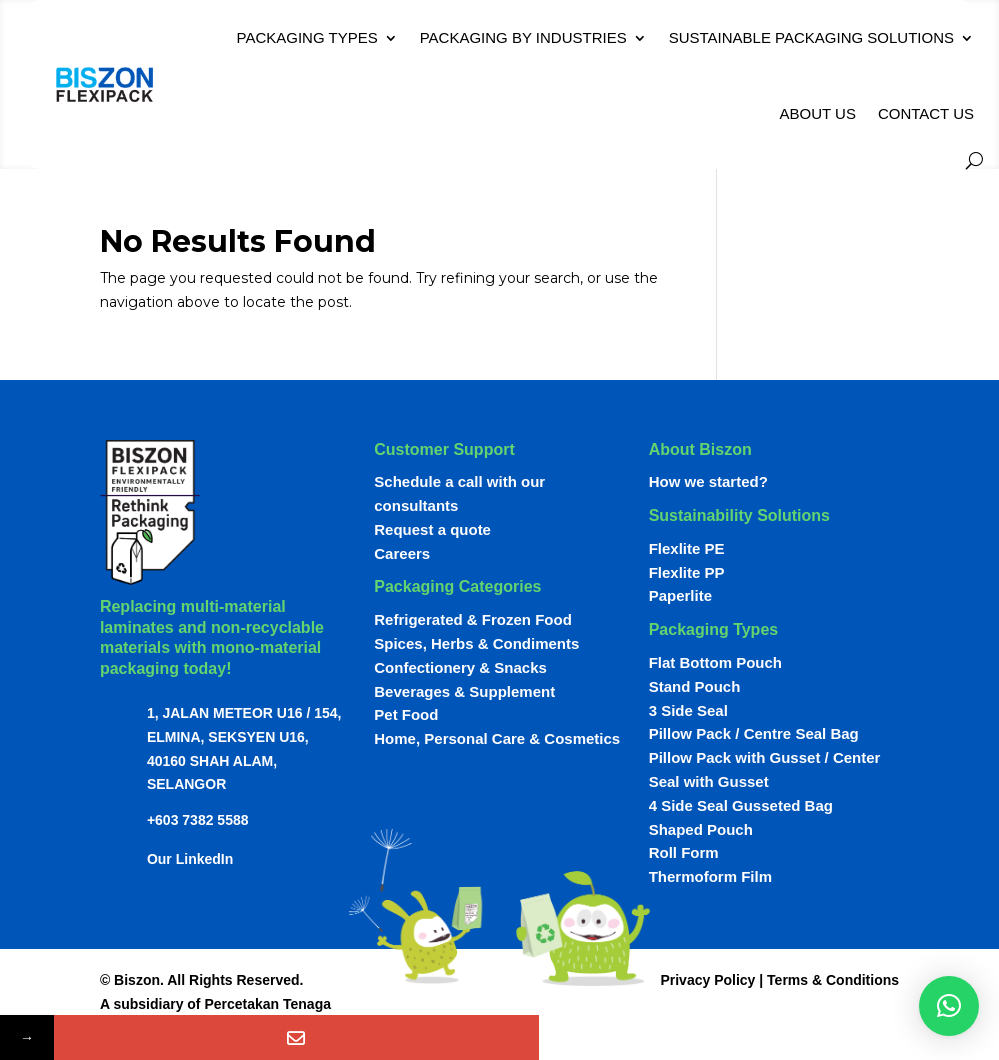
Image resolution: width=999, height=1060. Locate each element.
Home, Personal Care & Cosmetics (497, 738)
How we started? (708, 481)
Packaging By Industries (523, 37)
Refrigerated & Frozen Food (473, 619)
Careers (402, 553)
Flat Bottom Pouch (715, 662)
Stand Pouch (695, 686)
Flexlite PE (687, 548)
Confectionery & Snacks (460, 667)
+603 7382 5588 (198, 820)
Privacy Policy (707, 980)
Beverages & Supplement (464, 691)
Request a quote (432, 529)
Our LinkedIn (190, 859)
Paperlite (680, 595)
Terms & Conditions (833, 980)
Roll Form (684, 852)
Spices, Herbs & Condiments (476, 643)
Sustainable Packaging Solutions (811, 37)
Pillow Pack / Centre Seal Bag (754, 733)
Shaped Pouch (701, 829)
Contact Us (926, 113)
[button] (949, 1006)
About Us (817, 113)
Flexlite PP (687, 572)
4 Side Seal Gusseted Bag (741, 805)
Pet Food (406, 714)
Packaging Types (307, 37)
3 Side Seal (688, 710)
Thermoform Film (710, 876)
